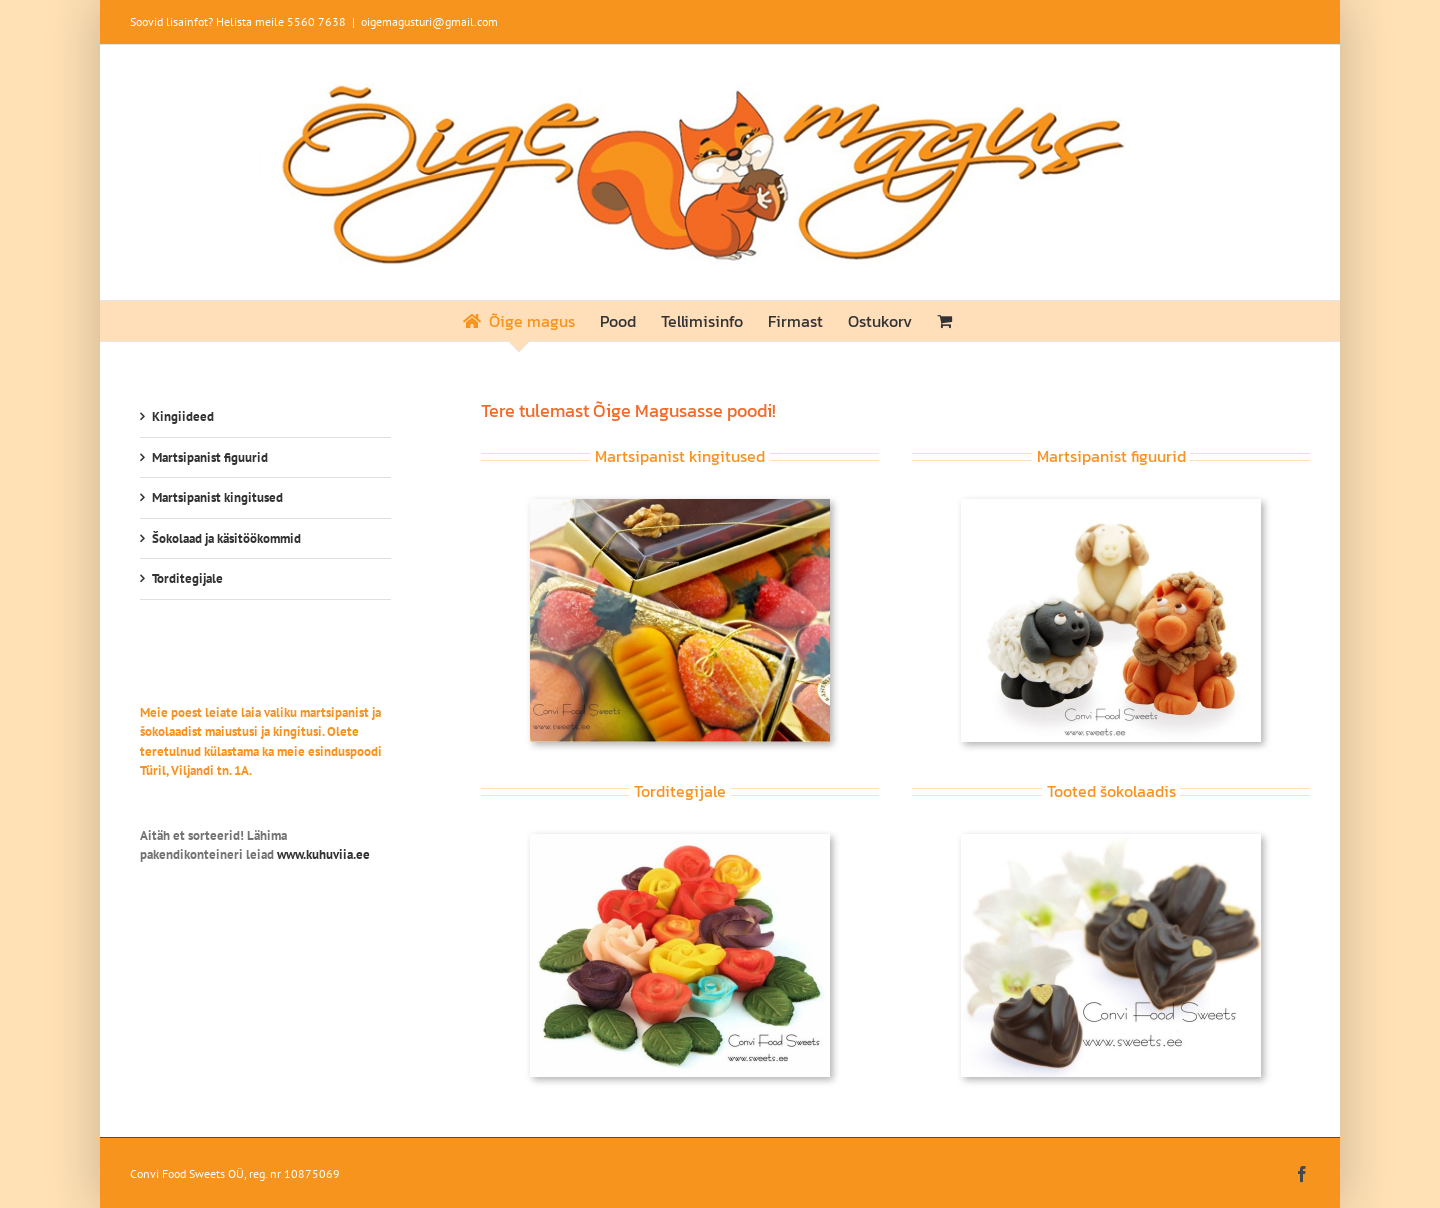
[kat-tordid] (680, 840)
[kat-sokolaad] (1111, 840)
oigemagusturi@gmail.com (429, 21)
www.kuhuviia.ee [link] (323, 854)
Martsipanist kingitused (217, 497)
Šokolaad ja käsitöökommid (226, 538)
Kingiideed (183, 416)
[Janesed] (1111, 505)
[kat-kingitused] (680, 505)
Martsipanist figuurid (210, 457)
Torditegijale (187, 578)
